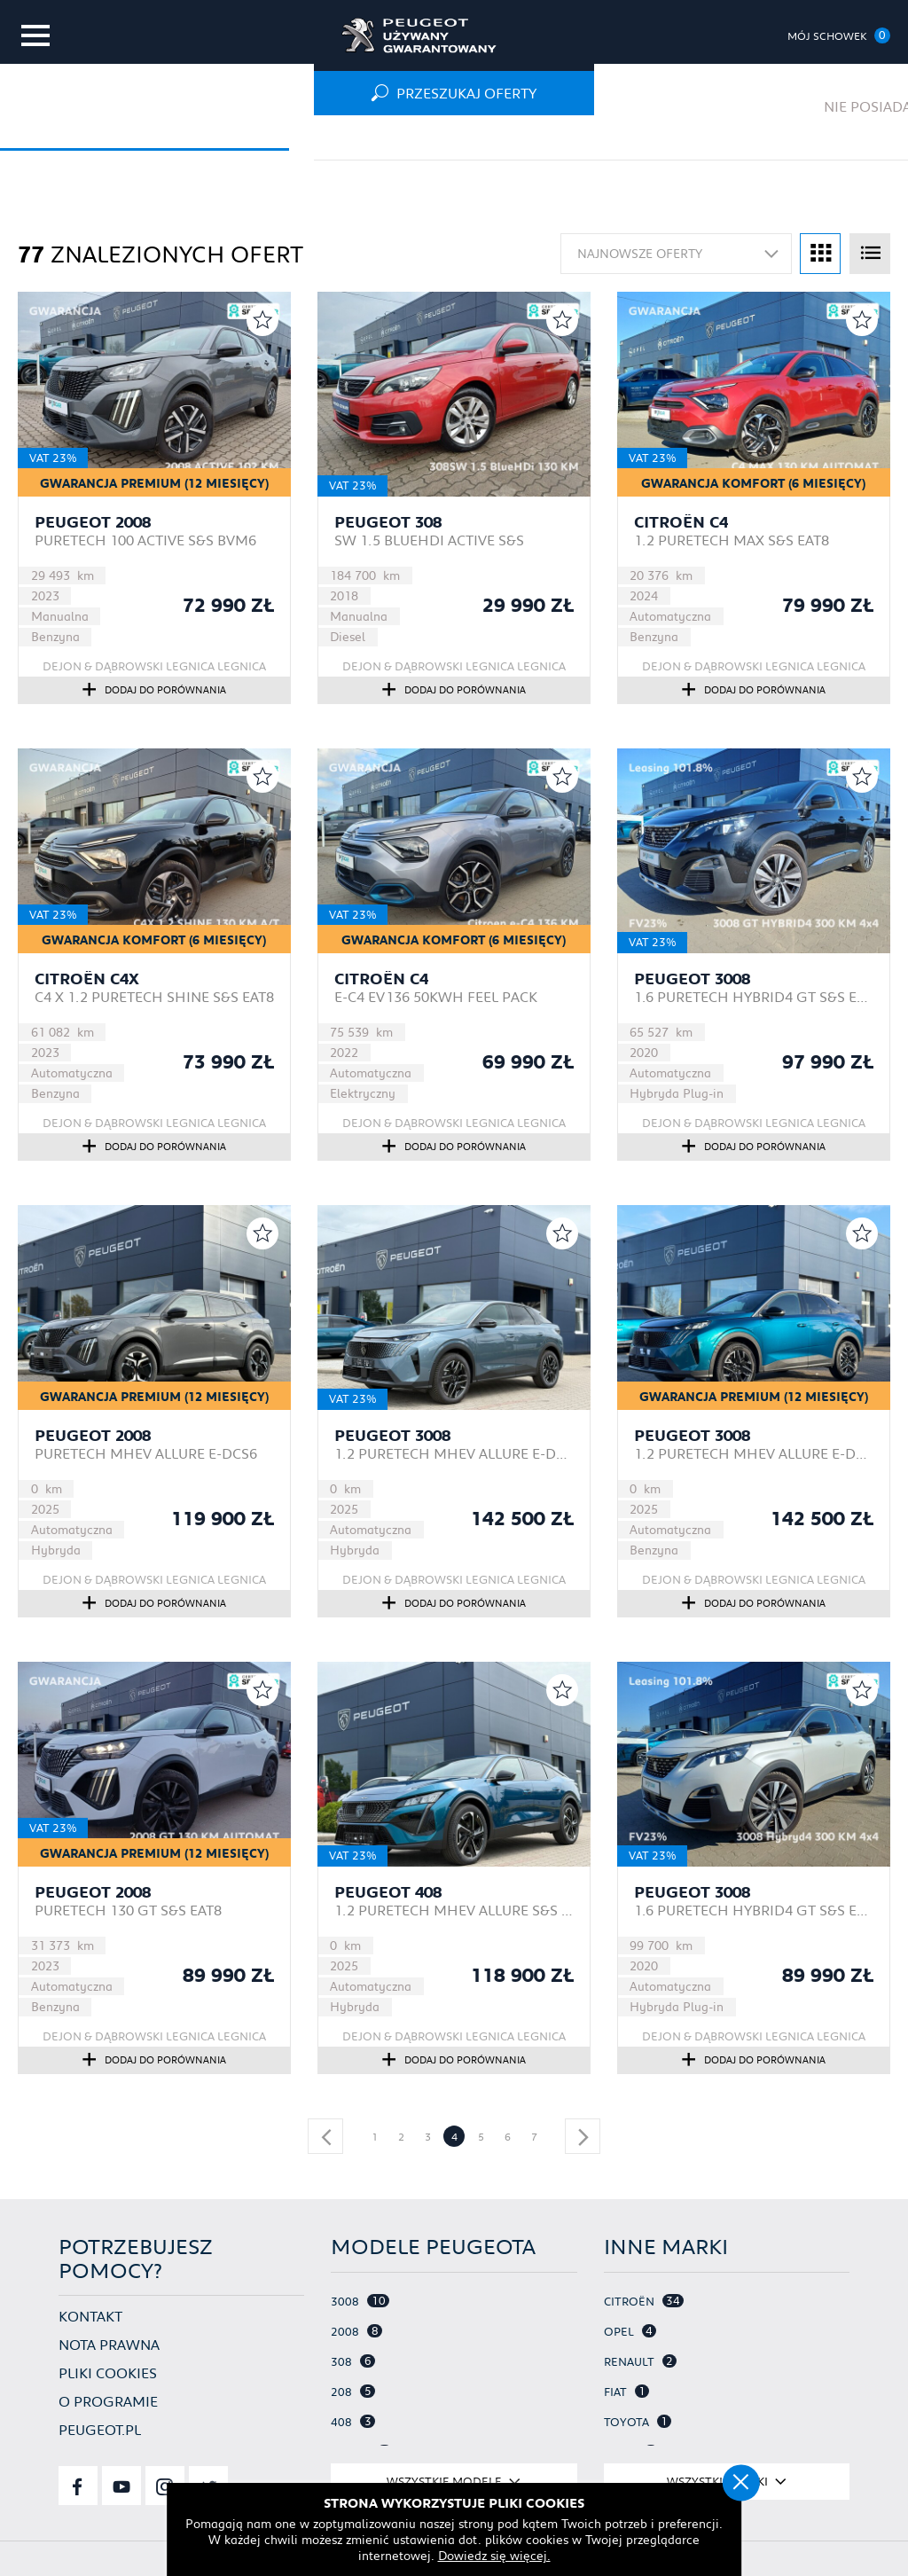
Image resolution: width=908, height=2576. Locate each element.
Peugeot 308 (388, 522)
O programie (108, 2400)
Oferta (187, 137)
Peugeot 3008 (692, 979)
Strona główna (72, 137)
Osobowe (279, 137)
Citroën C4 (681, 522)
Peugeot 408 (388, 1892)
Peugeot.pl (100, 2428)
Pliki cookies (108, 2371)
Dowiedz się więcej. (454, 2554)
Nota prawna (109, 2343)
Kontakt (90, 2315)
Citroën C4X (87, 979)
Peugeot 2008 (93, 522)
